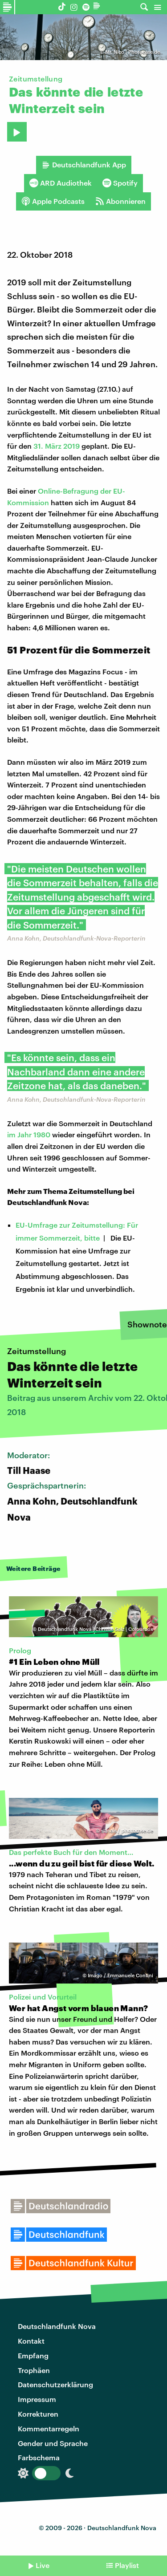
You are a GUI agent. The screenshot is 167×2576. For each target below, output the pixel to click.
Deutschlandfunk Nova (57, 2326)
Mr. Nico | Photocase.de (132, 52)
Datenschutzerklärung (55, 2384)
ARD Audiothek (60, 182)
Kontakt (31, 2341)
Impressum (37, 2399)
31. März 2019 (56, 446)
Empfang (33, 2355)
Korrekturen (38, 2414)
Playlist (127, 2565)
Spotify (120, 182)
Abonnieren (120, 201)
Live (42, 2565)
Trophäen (34, 2370)
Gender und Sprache (53, 2443)
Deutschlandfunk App (83, 164)
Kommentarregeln (48, 2428)
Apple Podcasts (53, 201)
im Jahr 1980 (28, 1134)
